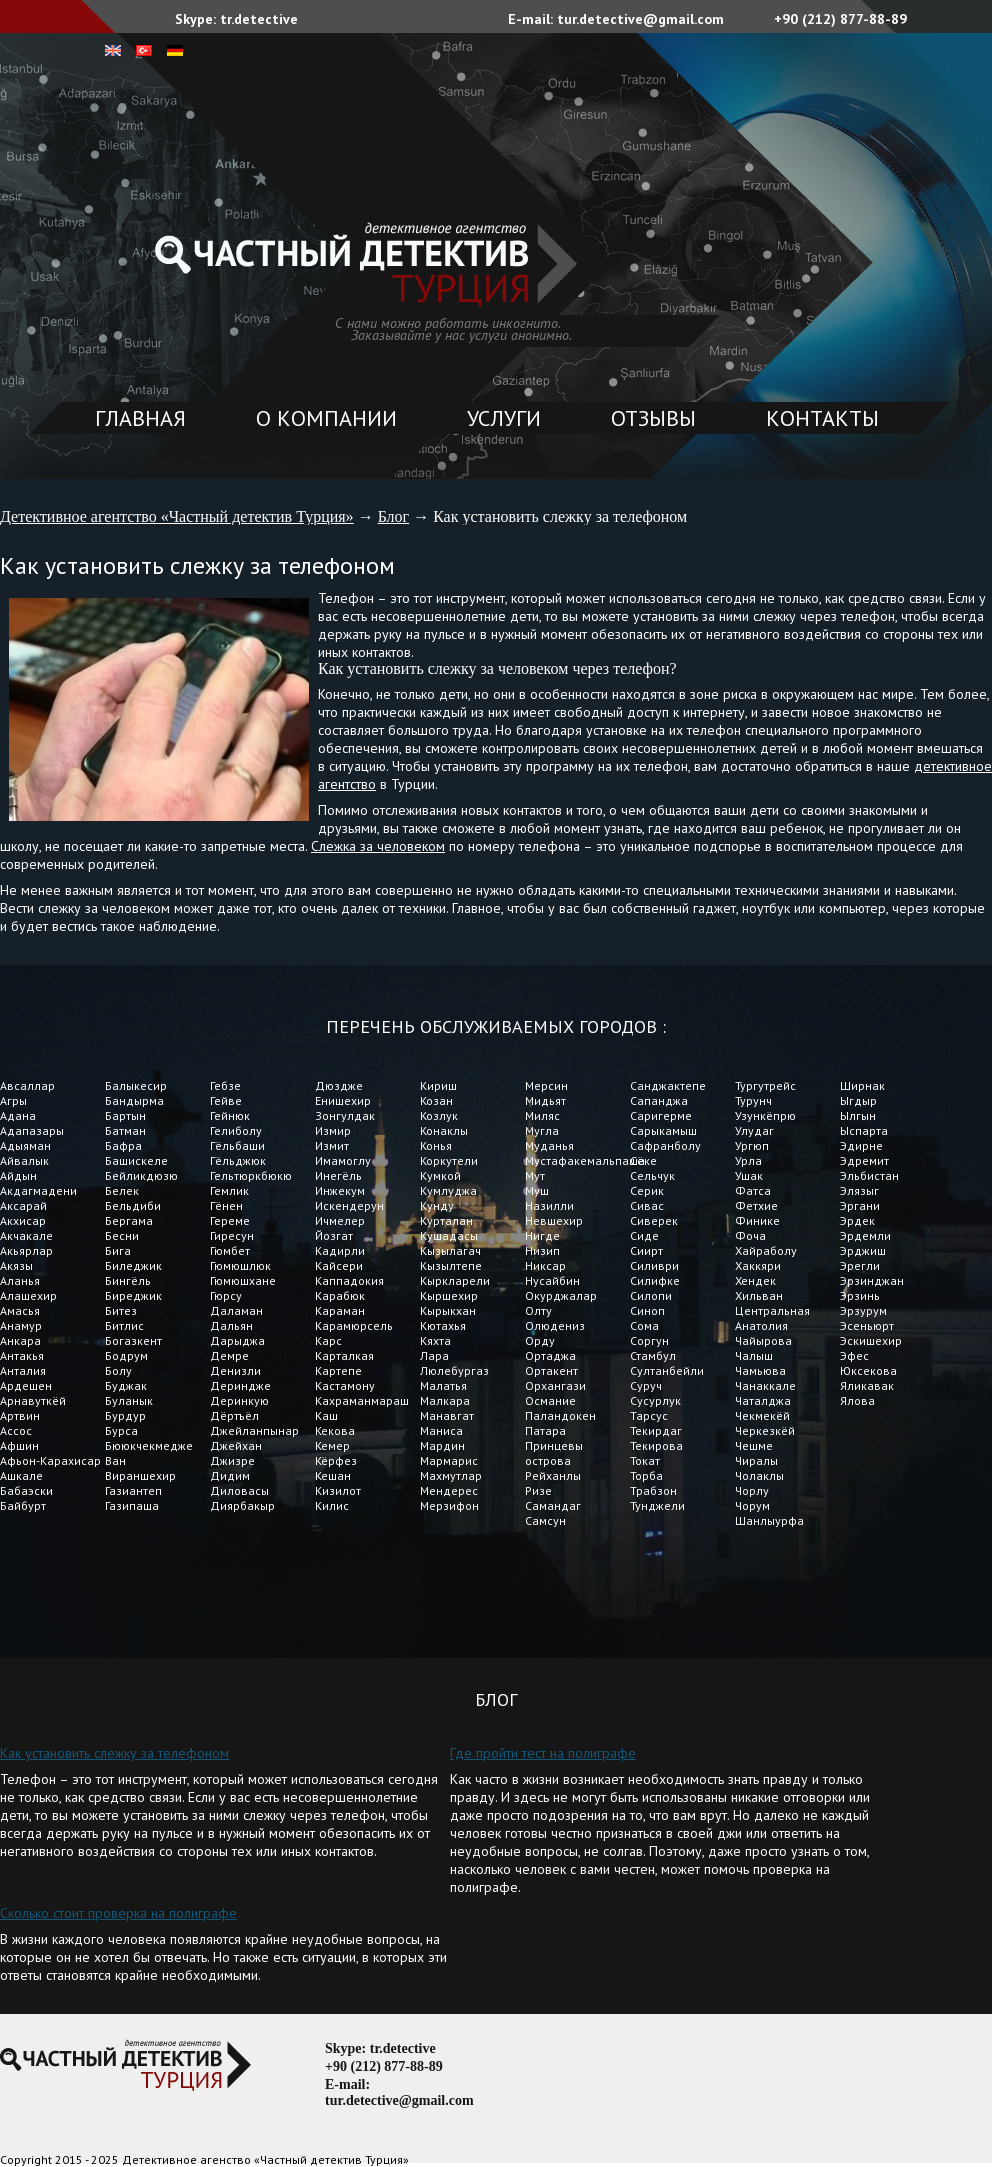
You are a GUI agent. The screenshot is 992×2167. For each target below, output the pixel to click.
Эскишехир (871, 1340)
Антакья (22, 1355)
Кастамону (345, 1385)
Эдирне (861, 1145)
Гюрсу (226, 1295)
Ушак (749, 1175)
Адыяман (25, 1145)
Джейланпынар (254, 1430)
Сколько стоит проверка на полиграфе (118, 1913)
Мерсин (546, 1085)
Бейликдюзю (141, 1175)
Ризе (538, 1490)
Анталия (23, 1370)
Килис (332, 1505)
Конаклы (444, 1130)
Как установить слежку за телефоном (114, 1753)
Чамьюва (760, 1370)
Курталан (446, 1220)
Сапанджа (659, 1100)
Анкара (20, 1340)
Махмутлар (451, 1475)
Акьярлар (26, 1250)
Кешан (333, 1475)
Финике (757, 1220)
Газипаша (132, 1505)
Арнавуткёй (33, 1400)
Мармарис (449, 1460)
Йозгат (334, 1235)
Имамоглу (343, 1160)
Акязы (16, 1265)
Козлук (439, 1115)
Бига (118, 1250)
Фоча (750, 1235)
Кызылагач (450, 1250)
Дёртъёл (234, 1415)
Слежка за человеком (378, 846)
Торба (646, 1475)
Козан (436, 1100)
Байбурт (23, 1505)
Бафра (123, 1145)
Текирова (656, 1445)
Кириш (438, 1085)
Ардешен (26, 1385)
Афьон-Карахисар (50, 1460)
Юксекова (868, 1370)
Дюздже (339, 1085)
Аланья (20, 1280)
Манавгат (447, 1415)
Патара (545, 1430)
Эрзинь (860, 1295)
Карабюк (340, 1295)
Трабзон (653, 1490)
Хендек (755, 1280)
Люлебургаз (454, 1370)
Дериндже (240, 1385)
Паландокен (560, 1415)
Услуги (504, 418)
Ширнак (862, 1085)
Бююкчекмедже (149, 1445)
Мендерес (449, 1490)
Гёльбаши (237, 1145)
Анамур (21, 1325)
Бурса (121, 1430)
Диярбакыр (242, 1505)
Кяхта (435, 1340)
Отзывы (653, 418)
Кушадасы (449, 1235)
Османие (550, 1400)
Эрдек (857, 1220)
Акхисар (23, 1220)
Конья (436, 1145)
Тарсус (649, 1415)
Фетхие (756, 1205)
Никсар (545, 1265)
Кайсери (339, 1265)
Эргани (860, 1205)
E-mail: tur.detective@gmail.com (616, 19)
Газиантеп (133, 1490)
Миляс (542, 1115)
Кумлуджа (448, 1190)
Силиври (654, 1265)
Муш (537, 1190)
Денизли (235, 1370)
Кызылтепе (451, 1265)
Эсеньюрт (867, 1325)
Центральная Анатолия (772, 1318)
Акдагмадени (38, 1190)
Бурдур (125, 1415)
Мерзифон (449, 1505)
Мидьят (545, 1100)
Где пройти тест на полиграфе (543, 1753)
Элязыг (859, 1190)
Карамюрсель (354, 1325)
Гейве (226, 1100)
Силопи (651, 1295)
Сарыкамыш (663, 1130)
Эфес (854, 1355)
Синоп (647, 1310)
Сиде (644, 1235)
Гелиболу (236, 1130)
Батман (125, 1130)
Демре (229, 1355)
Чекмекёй (762, 1415)
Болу (118, 1370)
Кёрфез (336, 1460)
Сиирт (646, 1250)
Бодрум (126, 1355)
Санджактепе (668, 1085)
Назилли (549, 1205)
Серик (647, 1190)
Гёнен (226, 1205)
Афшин (19, 1445)
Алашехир (28, 1295)
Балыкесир (136, 1085)
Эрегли (860, 1265)
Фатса (753, 1190)
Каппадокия (349, 1280)
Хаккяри (759, 1265)
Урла (748, 1160)
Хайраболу (766, 1250)
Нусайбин (552, 1280)
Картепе (338, 1370)
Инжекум (340, 1190)
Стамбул (653, 1355)
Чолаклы (759, 1475)
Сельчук (652, 1175)
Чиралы (756, 1460)
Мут (535, 1175)
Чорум (752, 1505)
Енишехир (343, 1100)
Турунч (753, 1100)
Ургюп (752, 1145)
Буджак (126, 1385)
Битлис (124, 1325)
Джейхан (236, 1445)
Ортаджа (550, 1355)
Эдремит (864, 1160)
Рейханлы (553, 1475)
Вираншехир (140, 1475)
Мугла (542, 1130)
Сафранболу (665, 1145)
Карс (328, 1340)
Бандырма (134, 1100)
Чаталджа (763, 1400)
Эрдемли (865, 1235)
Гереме (230, 1220)
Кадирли (340, 1250)
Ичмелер (340, 1220)
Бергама (129, 1220)
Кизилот (338, 1490)
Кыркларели (455, 1280)
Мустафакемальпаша (577, 1160)
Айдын (18, 1175)
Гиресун (232, 1235)
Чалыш (754, 1355)
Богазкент (133, 1340)
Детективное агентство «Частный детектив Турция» (177, 516)
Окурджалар (561, 1295)
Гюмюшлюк (240, 1265)
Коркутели (449, 1160)
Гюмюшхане (243, 1280)
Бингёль (128, 1280)
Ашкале (21, 1475)
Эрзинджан (872, 1280)
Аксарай (23, 1205)
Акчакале (26, 1235)
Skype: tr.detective (236, 19)
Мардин (442, 1445)
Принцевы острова (554, 1453)
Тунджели (657, 1505)
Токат (645, 1460)
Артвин (20, 1415)
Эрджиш (863, 1250)
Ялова (857, 1400)
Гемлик (229, 1190)
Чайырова (763, 1340)
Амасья (20, 1310)
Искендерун (349, 1205)
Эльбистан (869, 1175)
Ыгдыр (858, 1100)
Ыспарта (864, 1130)
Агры (13, 1100)
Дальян (231, 1325)
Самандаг (553, 1505)
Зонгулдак (345, 1115)
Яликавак (867, 1385)
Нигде (542, 1235)
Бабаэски (26, 1490)
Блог (394, 516)
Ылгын (858, 1115)
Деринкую (239, 1400)
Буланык (129, 1400)
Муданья (549, 1145)
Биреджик (133, 1295)
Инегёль (338, 1175)
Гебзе (225, 1085)
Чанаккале (765, 1385)
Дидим (230, 1475)
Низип (542, 1250)
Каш (326, 1415)
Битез (121, 1310)
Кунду (437, 1205)
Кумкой (440, 1175)
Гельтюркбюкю (251, 1175)
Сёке (643, 1160)
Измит (332, 1145)
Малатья (443, 1385)
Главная (140, 418)
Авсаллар (27, 1085)
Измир (333, 1130)
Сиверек (654, 1220)
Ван (115, 1460)
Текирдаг (656, 1430)
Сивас (647, 1205)
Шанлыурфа (769, 1520)
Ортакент (551, 1370)
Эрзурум (863, 1310)
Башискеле (136, 1160)
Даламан (236, 1310)
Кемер (332, 1445)
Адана (18, 1115)
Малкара (445, 1400)
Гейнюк (230, 1115)
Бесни (122, 1235)
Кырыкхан (448, 1310)
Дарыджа (237, 1340)
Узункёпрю (765, 1115)
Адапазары (32, 1130)
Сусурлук (655, 1400)
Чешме (754, 1445)
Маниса (441, 1430)
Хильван (759, 1295)
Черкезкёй (765, 1430)
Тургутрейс (765, 1085)
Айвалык (24, 1160)
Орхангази (555, 1385)
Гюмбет (230, 1250)
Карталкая (344, 1355)
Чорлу (752, 1490)
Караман (341, 1310)
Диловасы (239, 1490)
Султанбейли (667, 1370)
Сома (646, 1325)
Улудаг (754, 1130)
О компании (326, 418)
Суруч (646, 1385)
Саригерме (661, 1115)
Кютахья (443, 1325)
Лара (434, 1355)
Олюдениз (555, 1325)
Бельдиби (133, 1205)
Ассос (16, 1430)
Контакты (822, 418)
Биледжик (133, 1265)
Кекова (335, 1430)
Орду (540, 1340)
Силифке (655, 1280)
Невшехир (554, 1220)
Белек (122, 1190)
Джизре (232, 1460)
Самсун (545, 1520)
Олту (538, 1310)
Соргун (649, 1340)
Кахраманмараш (362, 1400)
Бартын (125, 1115)
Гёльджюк (238, 1160)
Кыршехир (449, 1295)
